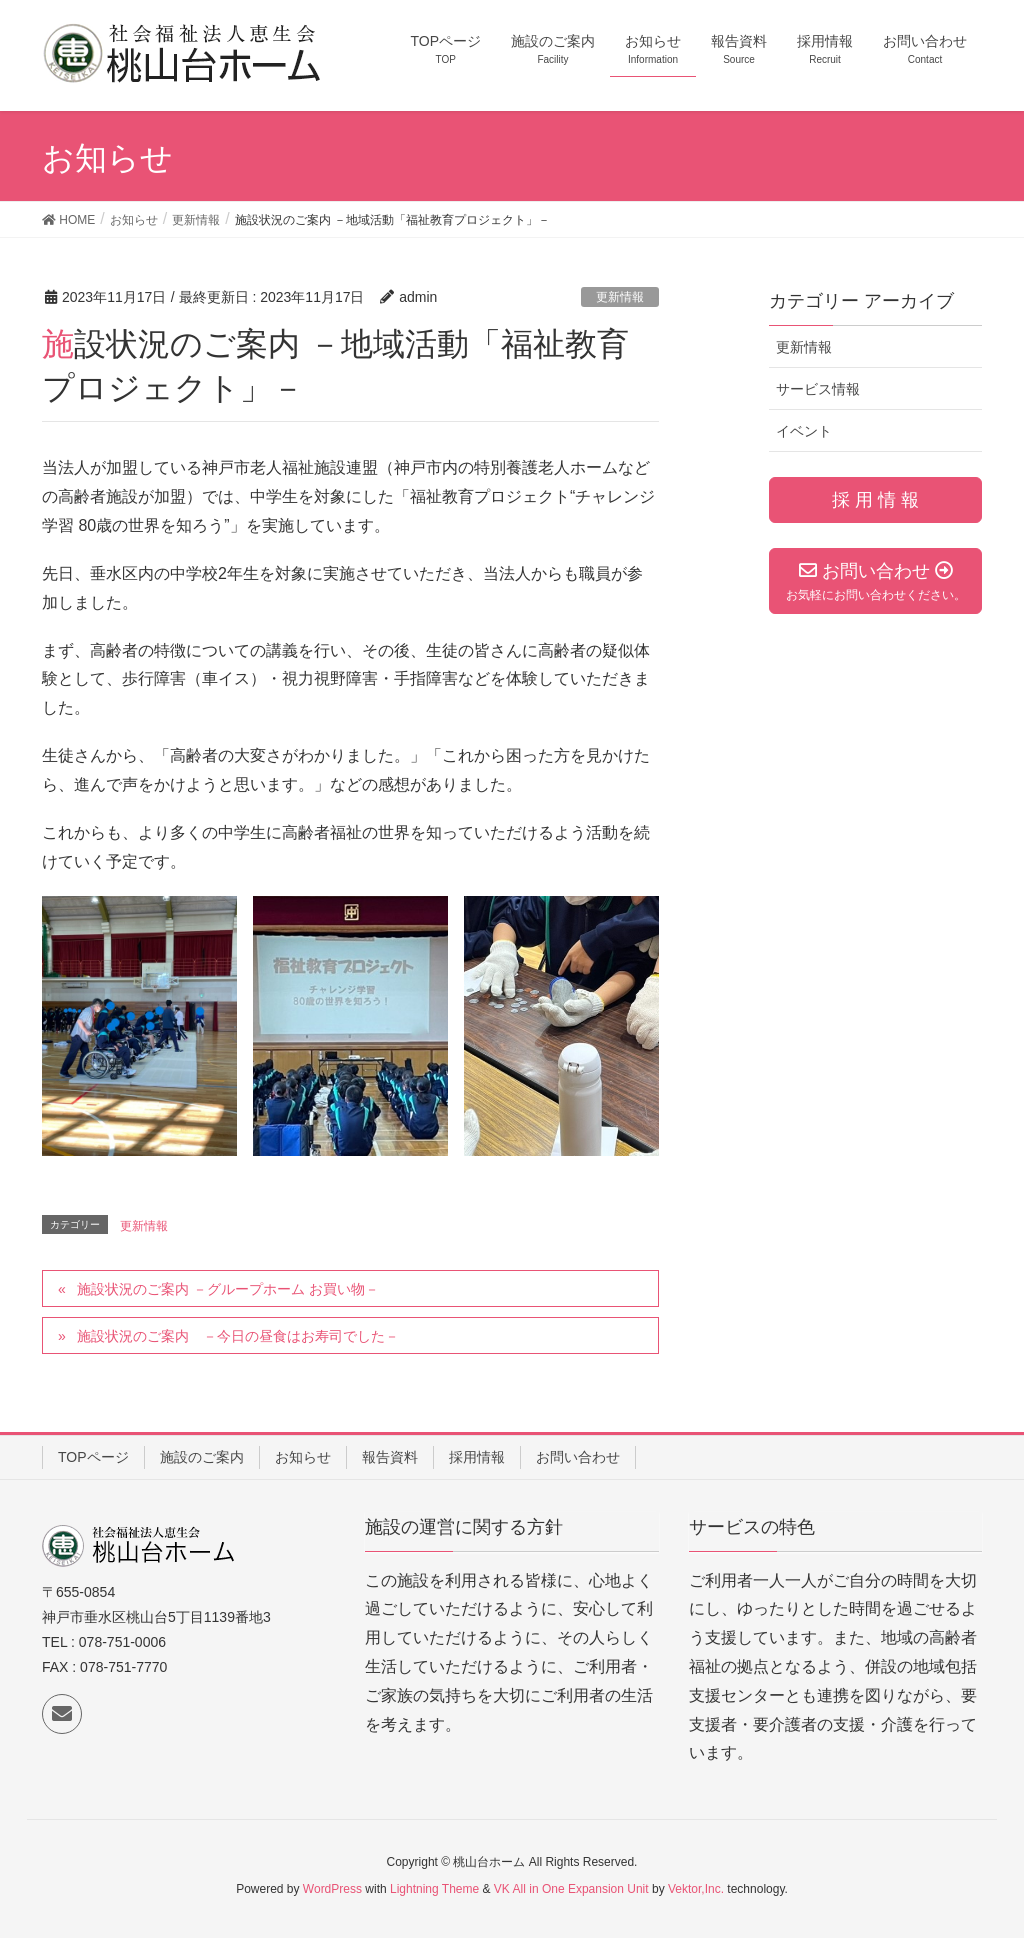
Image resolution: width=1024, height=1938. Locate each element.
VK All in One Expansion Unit (571, 1889)
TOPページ (93, 1457)
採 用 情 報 (875, 500)
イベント (804, 431)
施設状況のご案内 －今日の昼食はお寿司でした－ (238, 1336)
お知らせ (303, 1457)
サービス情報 (818, 389)
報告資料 (390, 1457)
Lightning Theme (434, 1889)
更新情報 (620, 297)
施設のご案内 (202, 1457)
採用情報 (477, 1457)
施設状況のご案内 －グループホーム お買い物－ (228, 1289)
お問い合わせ (578, 1457)
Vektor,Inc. (696, 1889)
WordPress (332, 1889)
